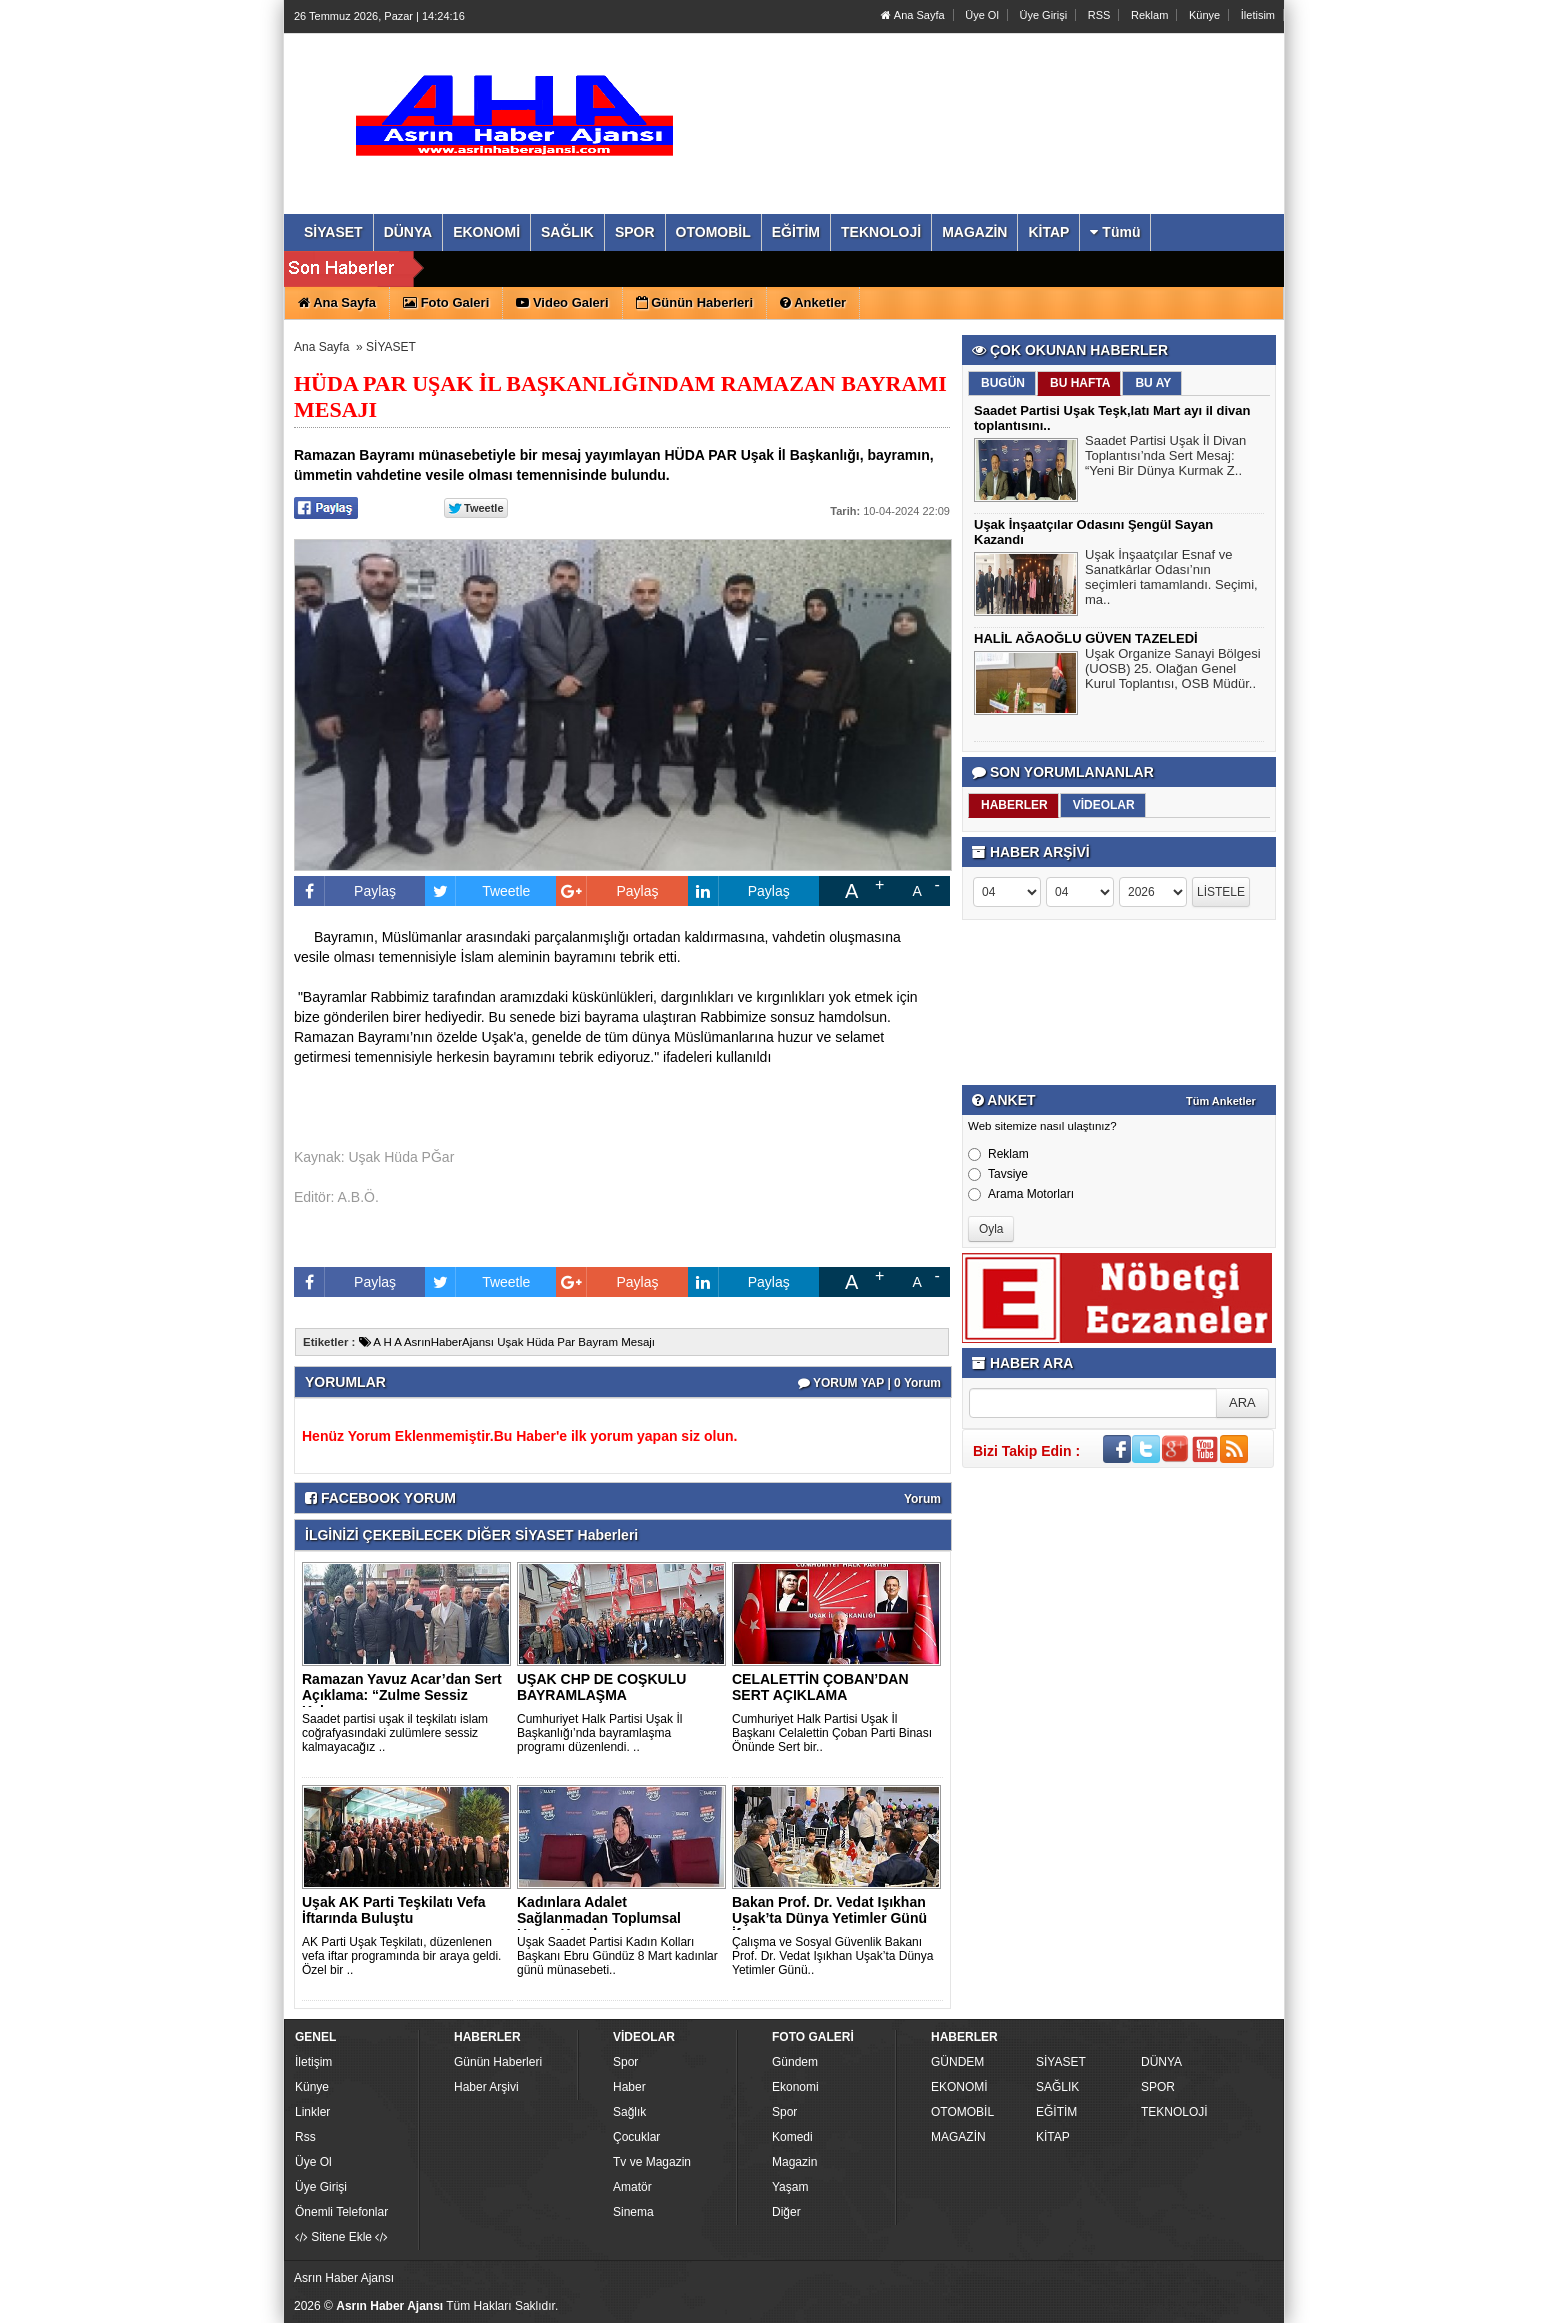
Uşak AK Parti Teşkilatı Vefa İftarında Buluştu (394, 1910)
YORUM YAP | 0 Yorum (869, 1383)
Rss (305, 2137)
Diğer (786, 2212)
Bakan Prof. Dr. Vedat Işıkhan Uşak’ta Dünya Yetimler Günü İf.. (829, 1918)
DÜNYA (1161, 2062)
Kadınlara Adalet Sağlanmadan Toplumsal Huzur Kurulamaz (599, 1918)
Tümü (1115, 232)
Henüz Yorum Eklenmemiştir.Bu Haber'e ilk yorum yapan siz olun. (519, 1436)
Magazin (794, 2162)
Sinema (633, 2212)
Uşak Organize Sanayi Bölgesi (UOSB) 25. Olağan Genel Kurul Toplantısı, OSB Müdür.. (1173, 671)
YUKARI (1464, 2294)
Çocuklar (636, 2137)
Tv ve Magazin (652, 2162)
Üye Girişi (1043, 15)
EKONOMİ (959, 2087)
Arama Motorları (1021, 1194)
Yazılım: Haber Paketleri (1160, 2307)
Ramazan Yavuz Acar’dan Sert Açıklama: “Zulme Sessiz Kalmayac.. (402, 1695)
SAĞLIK (1057, 2087)
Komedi (792, 2137)
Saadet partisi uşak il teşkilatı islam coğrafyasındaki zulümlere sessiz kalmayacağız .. (395, 1733)
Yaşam (790, 2187)
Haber (629, 2087)
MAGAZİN (958, 2137)
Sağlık (629, 2112)
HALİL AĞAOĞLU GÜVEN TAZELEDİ (1086, 638)
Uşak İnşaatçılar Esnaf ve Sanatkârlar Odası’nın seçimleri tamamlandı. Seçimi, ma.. (1171, 579)
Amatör (632, 2187)
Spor (625, 2062)
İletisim (1258, 15)
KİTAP (1053, 2137)
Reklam (1149, 15)
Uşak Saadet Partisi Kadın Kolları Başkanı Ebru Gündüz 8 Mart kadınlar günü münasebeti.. (617, 1956)
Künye (1204, 15)
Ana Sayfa (912, 15)
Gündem (795, 2062)
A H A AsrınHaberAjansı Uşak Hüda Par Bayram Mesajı (507, 1342)
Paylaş (345, 891)
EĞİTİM (1056, 2112)
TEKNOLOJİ (1174, 2112)
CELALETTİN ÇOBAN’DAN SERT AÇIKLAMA (820, 1687)
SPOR (1158, 2087)
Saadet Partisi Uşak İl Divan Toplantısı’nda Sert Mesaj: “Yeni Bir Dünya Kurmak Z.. (1165, 458)
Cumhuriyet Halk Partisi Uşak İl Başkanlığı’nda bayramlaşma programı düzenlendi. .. (599, 1733)
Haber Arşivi (486, 2087)
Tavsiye (998, 1174)
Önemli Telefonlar (341, 2212)
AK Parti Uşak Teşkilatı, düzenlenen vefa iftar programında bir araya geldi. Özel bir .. (401, 1956)
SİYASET (391, 347)
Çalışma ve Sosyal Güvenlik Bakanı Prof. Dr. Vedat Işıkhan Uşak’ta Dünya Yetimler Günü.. (832, 1956)
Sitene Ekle (341, 2237)
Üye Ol (982, 15)
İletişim (313, 2062)
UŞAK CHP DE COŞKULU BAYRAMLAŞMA (601, 1687)
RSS (1099, 15)
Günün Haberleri (498, 2062)
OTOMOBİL (962, 2112)
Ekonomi (795, 2087)
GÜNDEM (957, 2062)
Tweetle (477, 891)
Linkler (312, 2112)
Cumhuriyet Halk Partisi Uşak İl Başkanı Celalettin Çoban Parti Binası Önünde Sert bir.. (832, 1733)
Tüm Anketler (1221, 1101)
